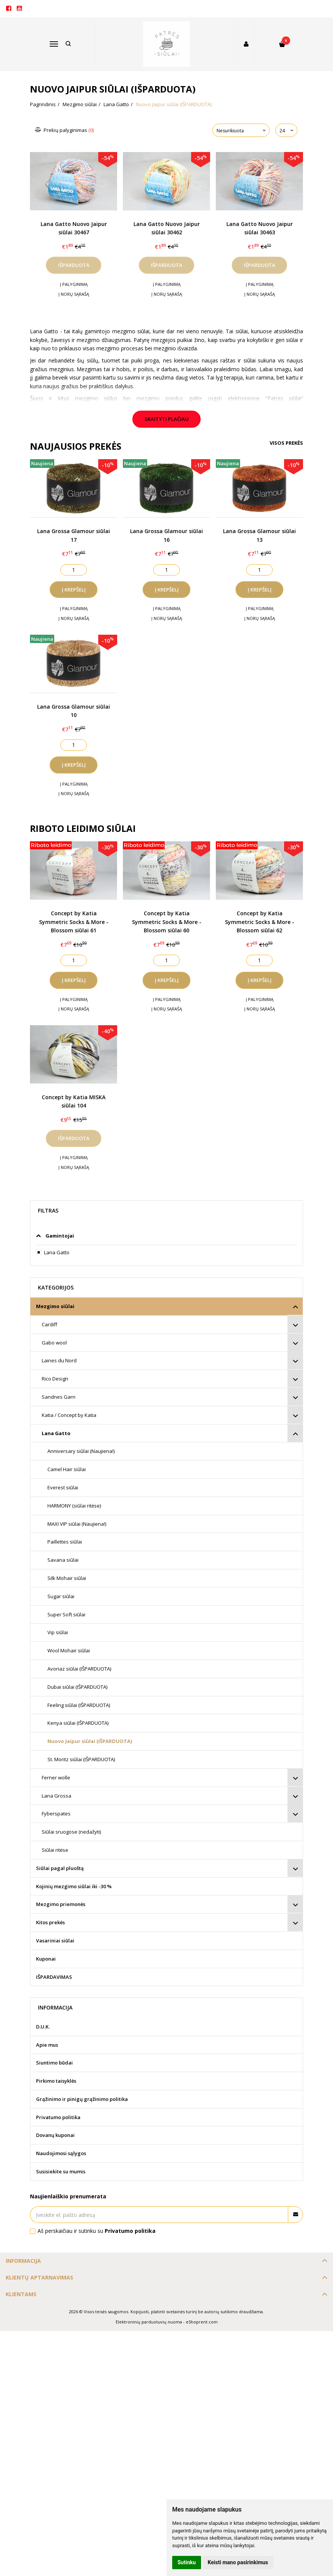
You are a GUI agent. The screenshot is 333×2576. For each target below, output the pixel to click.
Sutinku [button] (186, 2562)
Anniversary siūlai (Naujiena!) (81, 1451)
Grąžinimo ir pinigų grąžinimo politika (82, 2099)
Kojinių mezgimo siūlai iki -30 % (74, 1886)
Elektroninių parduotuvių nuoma (149, 2322)
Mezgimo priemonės (60, 1904)
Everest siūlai (62, 1487)
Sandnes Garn (58, 1396)
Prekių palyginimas (65, 130)
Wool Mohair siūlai (68, 1650)
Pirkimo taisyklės (56, 2080)
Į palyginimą (74, 284)
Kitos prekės (50, 1922)
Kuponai (46, 1958)
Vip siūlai (57, 1632)
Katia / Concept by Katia (69, 1415)
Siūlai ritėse (55, 1849)
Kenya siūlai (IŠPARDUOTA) (77, 1722)
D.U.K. (43, 2026)
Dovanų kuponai (55, 2135)
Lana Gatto (56, 1433)
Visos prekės (286, 442)
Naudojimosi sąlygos (61, 2153)
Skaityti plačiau (167, 419)
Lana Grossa (56, 1795)
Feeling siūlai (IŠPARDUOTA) (78, 1705)
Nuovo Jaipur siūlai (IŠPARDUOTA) (89, 1741)
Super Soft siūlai (66, 1614)
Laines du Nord (59, 1360)
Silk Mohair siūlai (66, 1578)
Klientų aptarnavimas (39, 2277)
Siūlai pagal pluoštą (60, 1868)
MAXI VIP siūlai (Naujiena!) (76, 1523)
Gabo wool (54, 1342)
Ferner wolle (56, 1777)
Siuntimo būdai (54, 2062)
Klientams (21, 2294)
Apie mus (47, 2044)
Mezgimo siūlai (55, 1306)
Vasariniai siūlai (55, 1940)
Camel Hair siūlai (66, 1469)
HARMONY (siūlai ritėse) (74, 1505)
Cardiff (49, 1324)
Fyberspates (56, 1813)
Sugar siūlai (60, 1596)
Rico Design (55, 1378)
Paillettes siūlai (64, 1541)
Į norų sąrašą (73, 294)
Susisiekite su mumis (60, 2171)
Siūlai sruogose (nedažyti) (71, 1831)
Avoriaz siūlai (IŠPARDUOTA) (79, 1668)
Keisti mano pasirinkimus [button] (238, 2562)
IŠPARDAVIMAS (54, 1977)
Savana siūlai (63, 1559)
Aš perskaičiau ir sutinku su (97, 2230)
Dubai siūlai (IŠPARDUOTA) (77, 1686)
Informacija (23, 2260)
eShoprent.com (202, 2322)
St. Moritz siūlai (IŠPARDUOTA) (81, 1759)
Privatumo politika (58, 2117)
